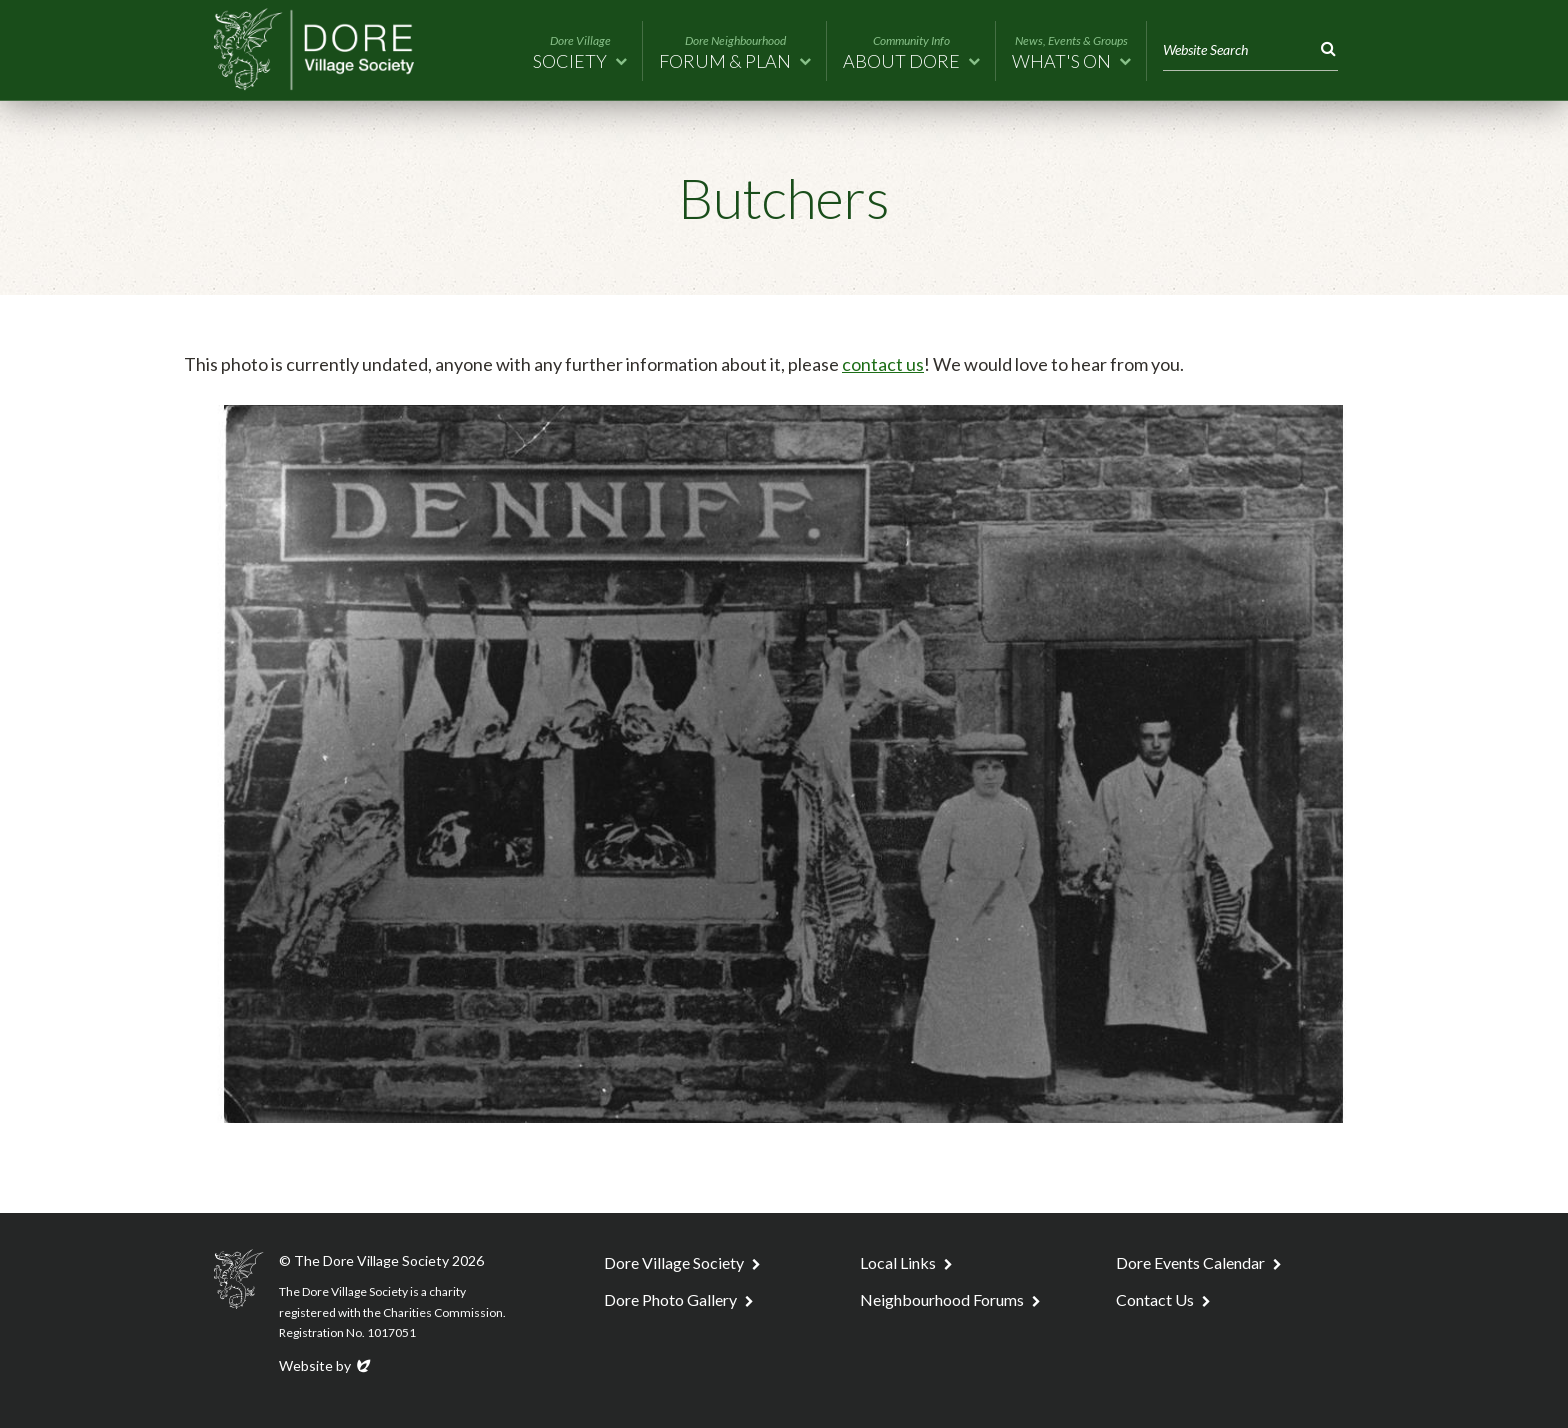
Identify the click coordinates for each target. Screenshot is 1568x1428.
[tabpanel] (784, 764)
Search (1324, 49)
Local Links (898, 1262)
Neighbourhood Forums (942, 1299)
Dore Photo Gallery (670, 1299)
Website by (326, 1365)
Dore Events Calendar (1190, 1262)
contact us (883, 364)
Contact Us (1155, 1299)
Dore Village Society (674, 1262)
